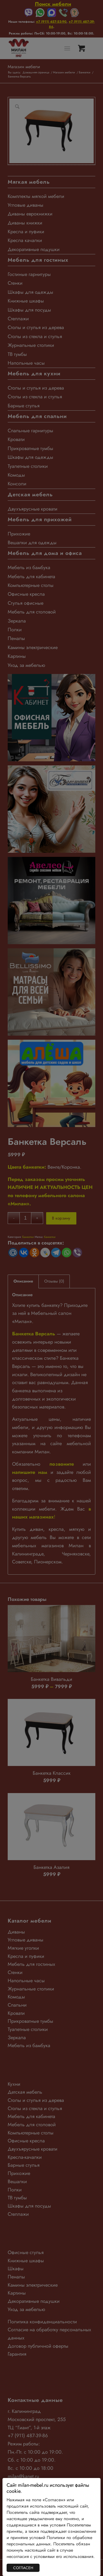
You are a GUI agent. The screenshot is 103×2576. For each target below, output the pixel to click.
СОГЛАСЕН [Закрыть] (23, 2568)
